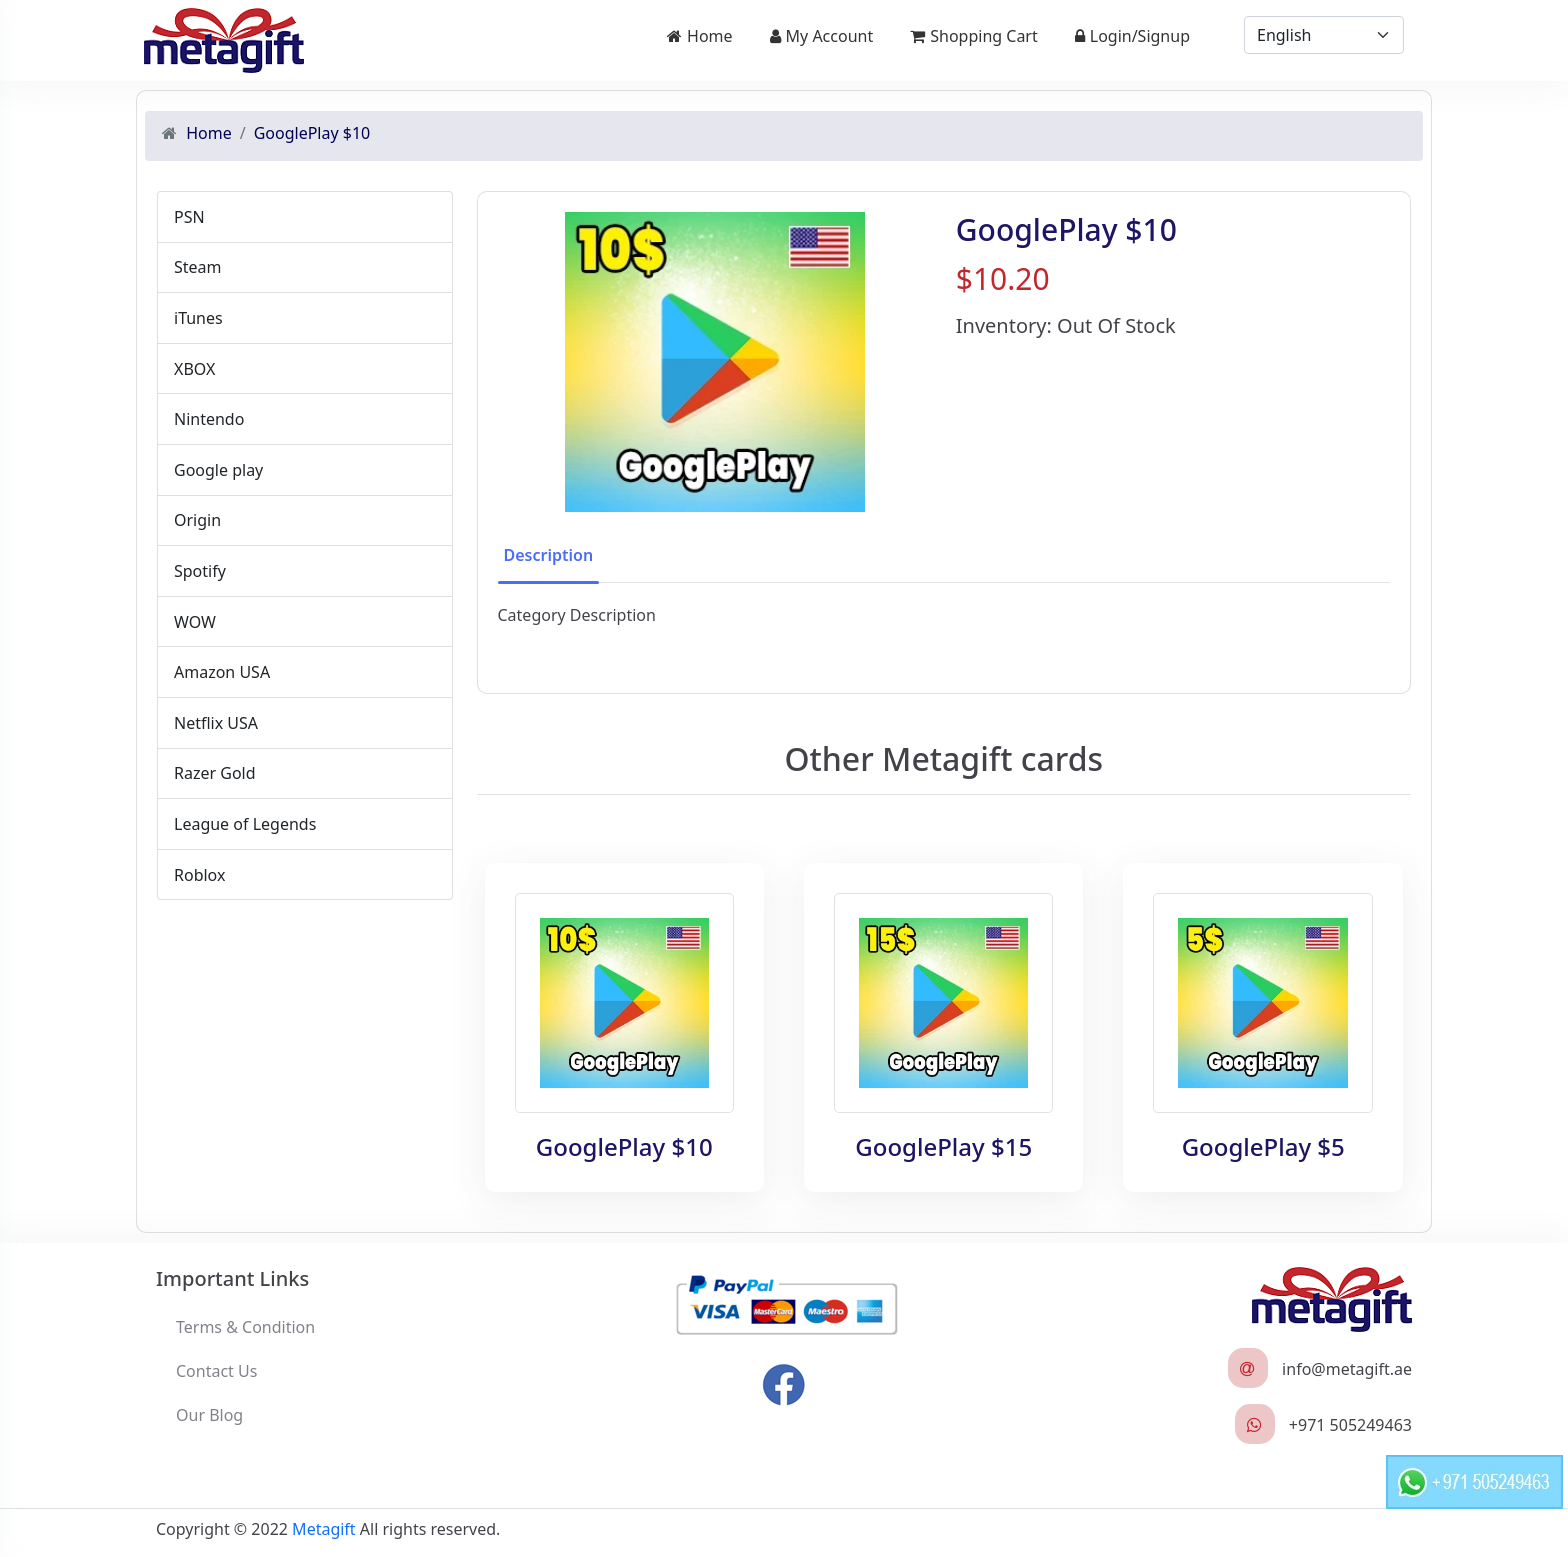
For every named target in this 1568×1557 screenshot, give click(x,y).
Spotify (200, 571)
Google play (218, 470)
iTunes (198, 318)
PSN (189, 217)
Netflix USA (216, 723)
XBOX (194, 369)
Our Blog (209, 1415)
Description (549, 555)
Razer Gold (215, 773)
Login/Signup (1132, 36)
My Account (822, 36)
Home (700, 36)
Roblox (199, 875)
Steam (198, 267)
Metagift (324, 1529)
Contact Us (216, 1371)
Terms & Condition (245, 1327)
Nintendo (209, 419)
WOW (195, 622)
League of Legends (245, 824)
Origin (197, 520)
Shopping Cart (974, 36)
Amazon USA (222, 672)
